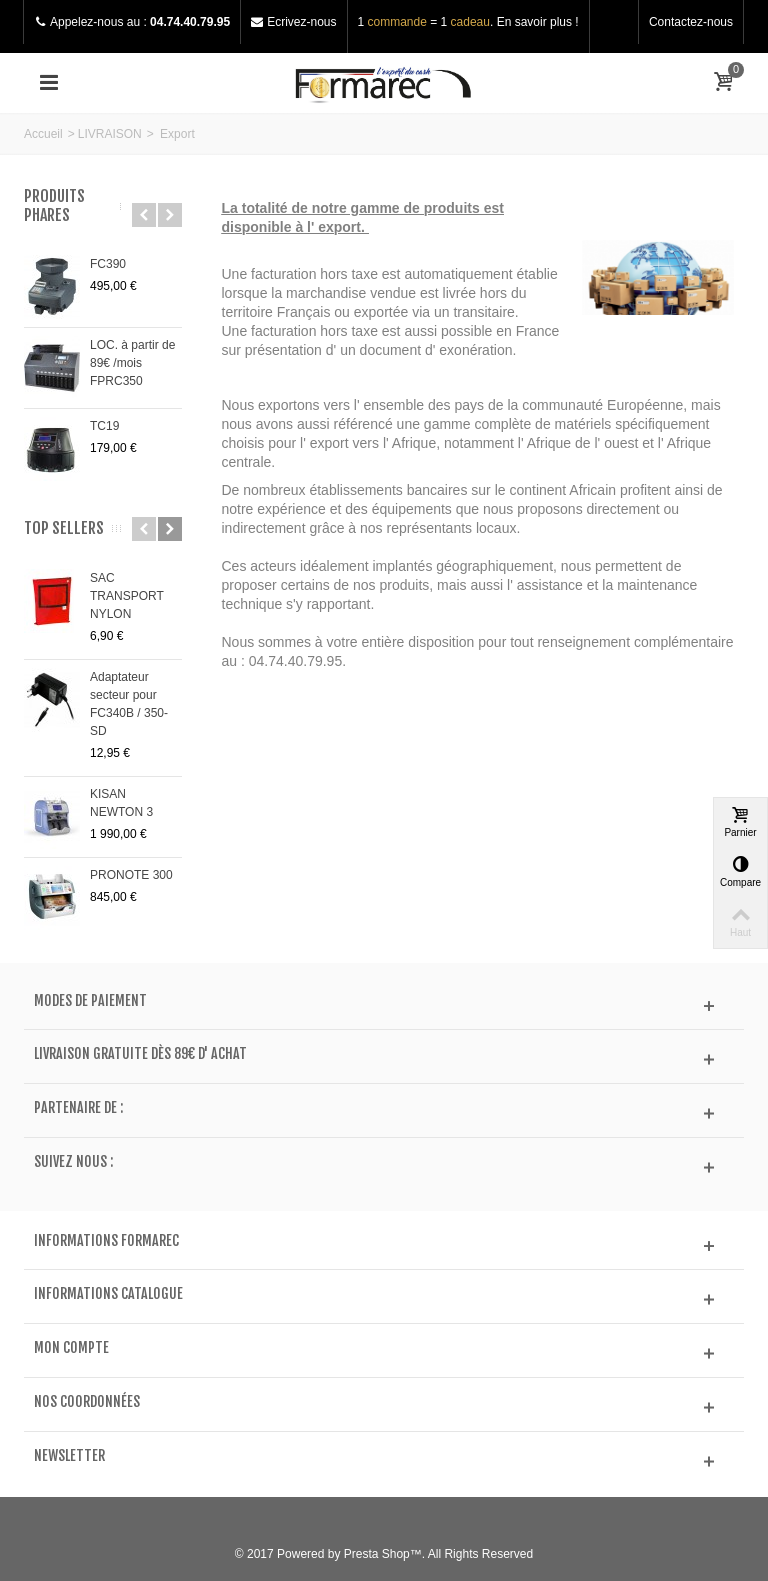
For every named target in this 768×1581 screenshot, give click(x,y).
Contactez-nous (691, 22)
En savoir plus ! (538, 22)
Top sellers (64, 528)
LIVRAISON (110, 134)
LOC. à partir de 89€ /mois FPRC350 (132, 363)
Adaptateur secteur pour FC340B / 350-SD (129, 704)
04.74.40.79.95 (190, 22)
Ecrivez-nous (301, 22)
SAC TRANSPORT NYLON (127, 596)
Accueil (43, 134)
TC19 (104, 426)
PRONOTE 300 (131, 875)
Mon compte (71, 1348)
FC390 (108, 264)
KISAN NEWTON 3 (121, 803)
